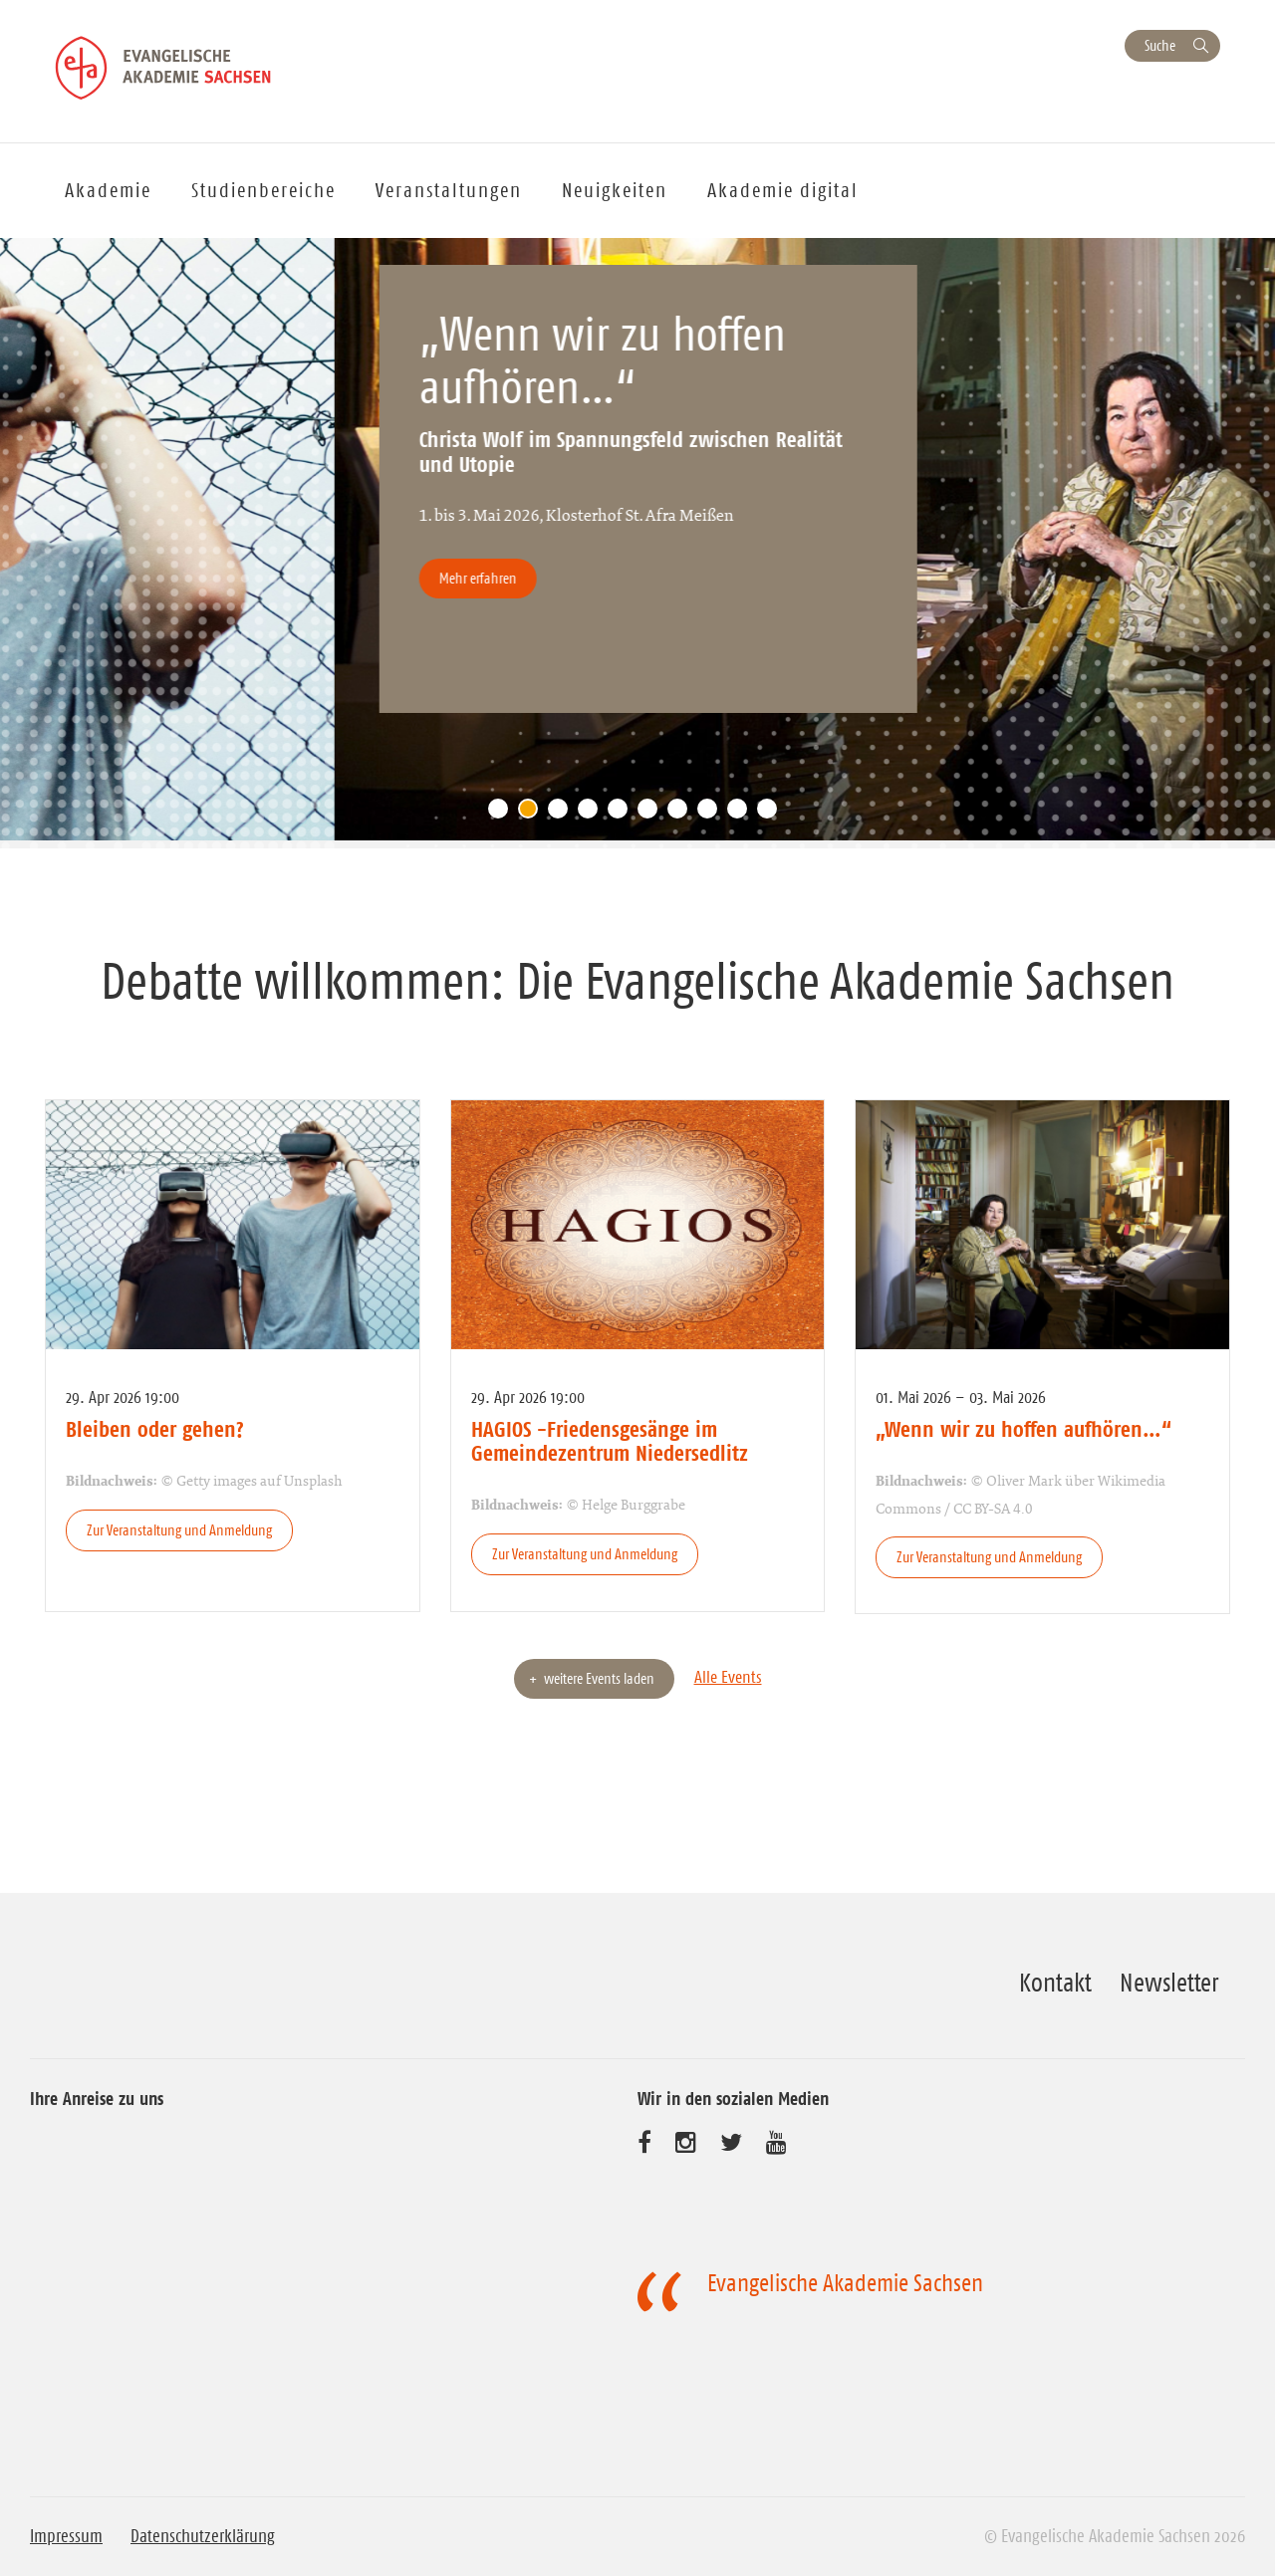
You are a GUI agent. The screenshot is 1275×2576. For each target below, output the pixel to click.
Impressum (66, 2536)
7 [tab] (682, 813)
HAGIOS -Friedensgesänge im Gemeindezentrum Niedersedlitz (609, 1441)
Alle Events (728, 1677)
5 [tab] (623, 813)
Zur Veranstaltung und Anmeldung (179, 1530)
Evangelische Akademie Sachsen (845, 2283)
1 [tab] (503, 813)
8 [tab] (712, 813)
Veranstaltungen (449, 190)
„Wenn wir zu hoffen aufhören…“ (1023, 1429)
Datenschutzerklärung (202, 2536)
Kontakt (1055, 1982)
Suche (1160, 45)
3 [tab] (563, 813)
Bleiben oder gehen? (154, 1429)
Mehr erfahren (665, 578)
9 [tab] (742, 813)
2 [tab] (533, 813)
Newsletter (1169, 1982)
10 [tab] (772, 813)
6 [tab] (652, 813)
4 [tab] (593, 813)
